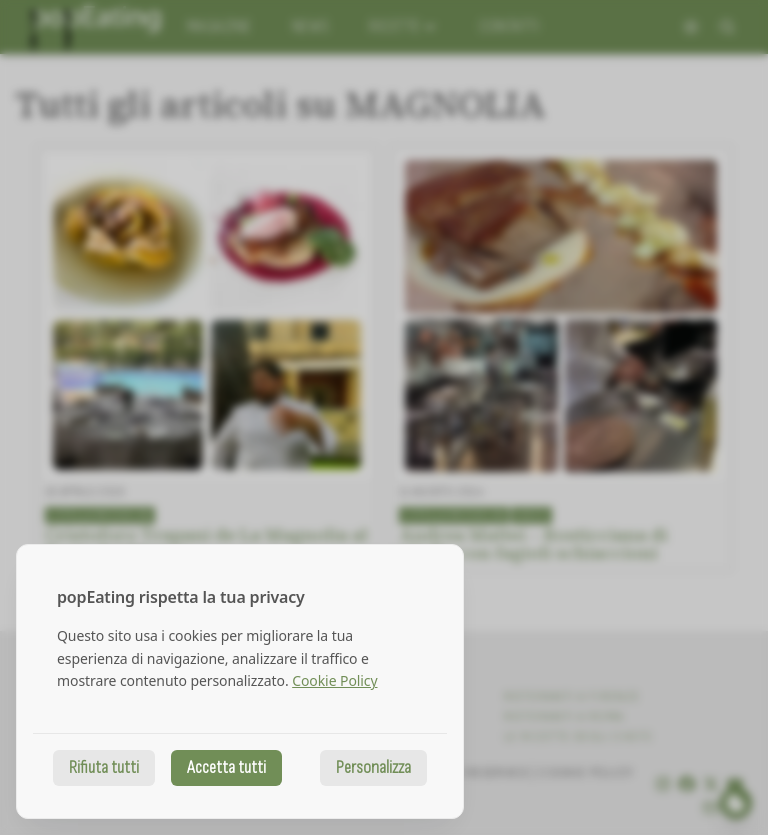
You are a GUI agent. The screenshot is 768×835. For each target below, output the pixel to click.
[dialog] (240, 681)
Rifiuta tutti (104, 767)
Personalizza (373, 767)
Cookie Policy (334, 680)
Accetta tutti (226, 767)
